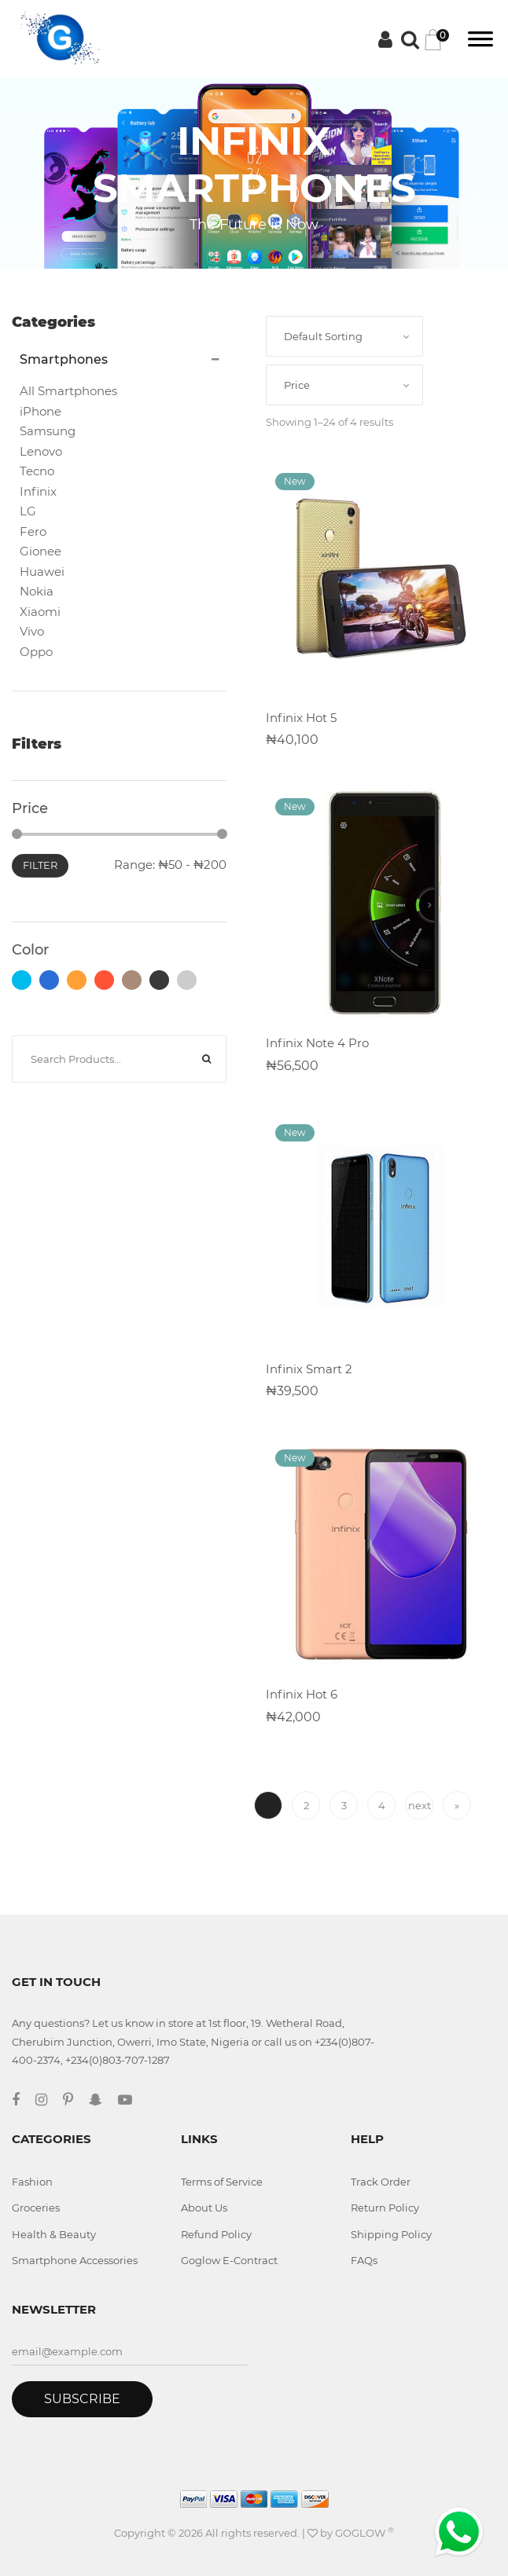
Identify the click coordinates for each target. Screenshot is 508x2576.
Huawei (42, 571)
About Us (204, 2207)
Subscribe (82, 2398)
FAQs (364, 2260)
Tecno (37, 471)
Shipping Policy (391, 2234)
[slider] (17, 834)
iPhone (40, 411)
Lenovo (41, 451)
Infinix (38, 491)
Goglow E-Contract (229, 2260)
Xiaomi (40, 611)
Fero (33, 531)
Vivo (32, 631)
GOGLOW (364, 2533)
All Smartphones (68, 390)
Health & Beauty (54, 2234)
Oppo (36, 651)
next (419, 1805)
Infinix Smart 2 (309, 1368)
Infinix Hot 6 (301, 1694)
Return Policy (385, 2207)
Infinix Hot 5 (301, 717)
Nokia (36, 591)
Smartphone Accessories (75, 2260)
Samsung (47, 430)
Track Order (380, 2181)
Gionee (40, 551)
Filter (40, 865)
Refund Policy (216, 2234)
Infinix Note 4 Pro (317, 1042)
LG (28, 511)
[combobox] (344, 336)
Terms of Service (222, 2181)
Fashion (32, 2181)
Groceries (36, 2207)
